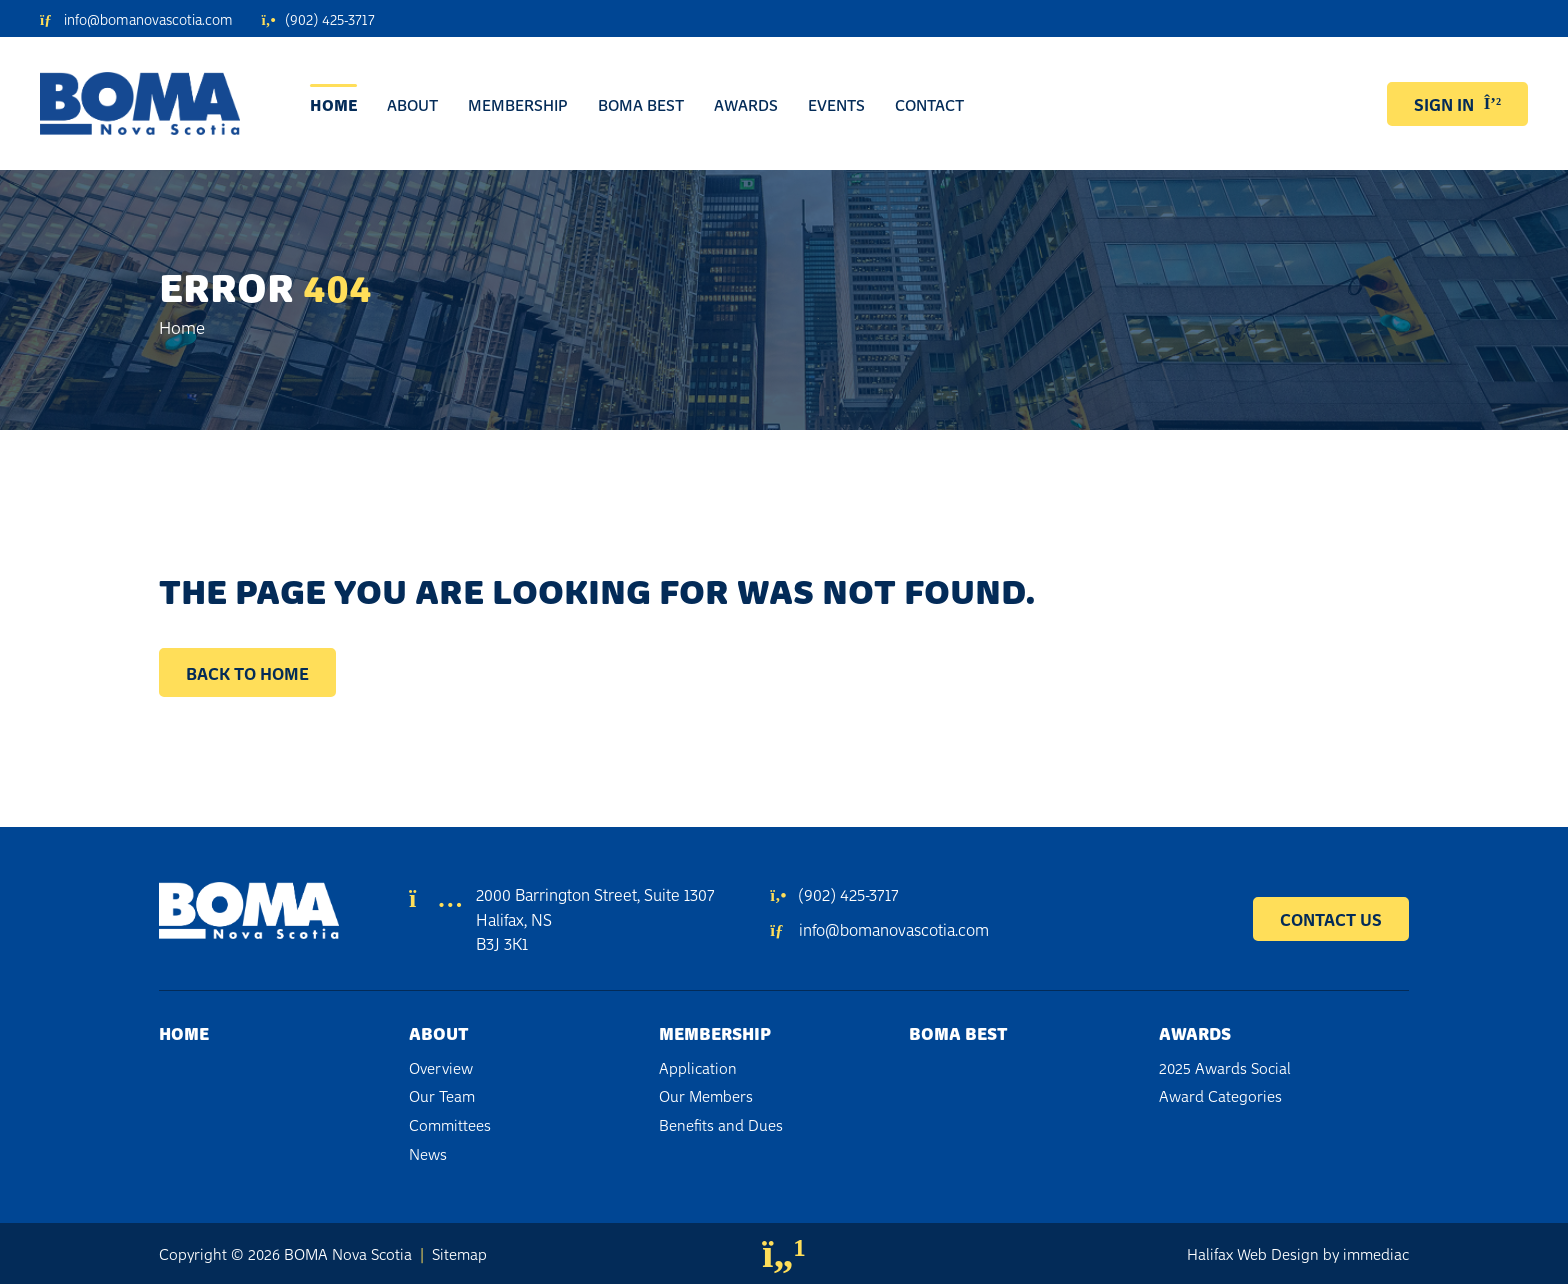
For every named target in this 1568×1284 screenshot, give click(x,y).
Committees (450, 1124)
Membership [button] (518, 104)
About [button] (412, 104)
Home (333, 104)
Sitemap (459, 1253)
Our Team (442, 1095)
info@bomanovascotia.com (879, 928)
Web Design (1278, 1253)
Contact (929, 104)
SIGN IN (1457, 103)
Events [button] (836, 104)
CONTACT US (1331, 918)
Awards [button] (746, 104)
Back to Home (247, 672)
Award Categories (1220, 1095)
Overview (441, 1067)
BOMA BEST (641, 104)
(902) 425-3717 (834, 893)
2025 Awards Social (1225, 1067)
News (428, 1153)
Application (698, 1067)
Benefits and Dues (721, 1124)
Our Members (706, 1095)
